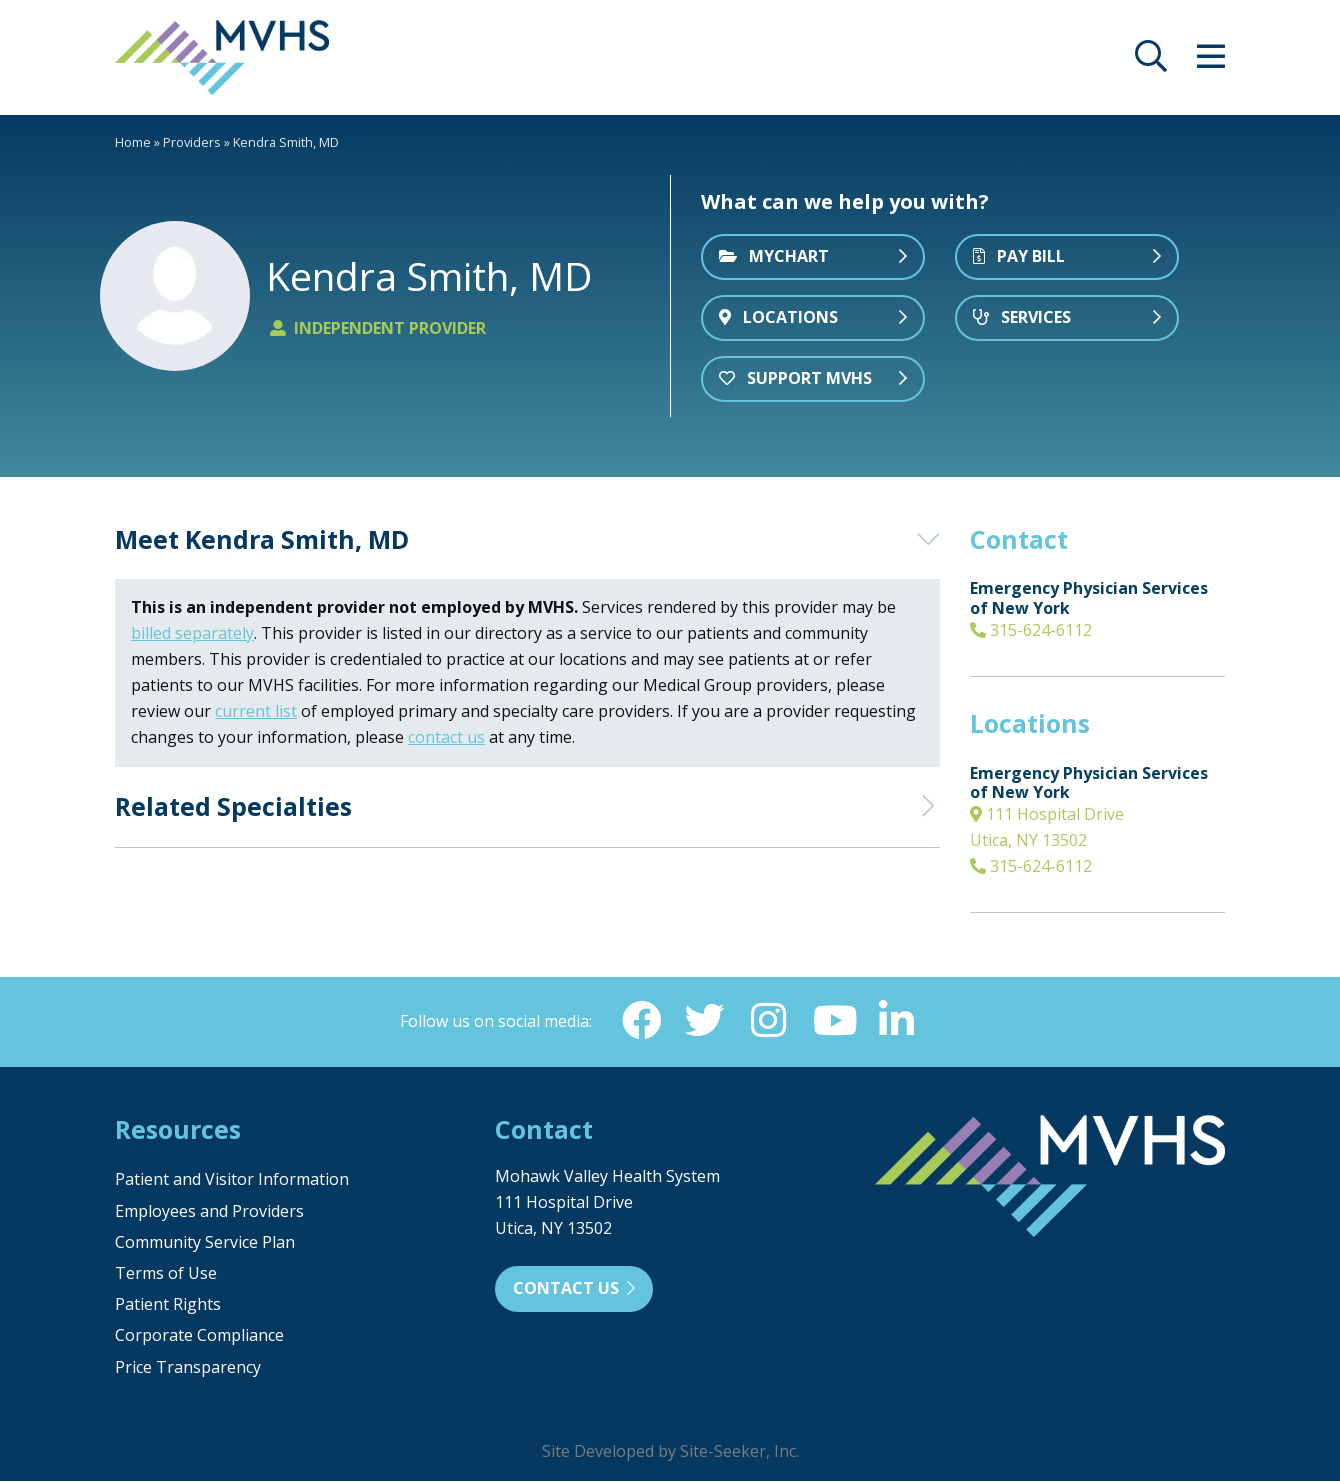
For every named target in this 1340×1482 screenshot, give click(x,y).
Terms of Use (166, 1274)
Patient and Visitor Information (232, 1180)
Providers (192, 142)
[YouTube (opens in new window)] (833, 1021)
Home (133, 142)
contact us (446, 737)
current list (256, 711)
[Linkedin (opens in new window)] (897, 1021)
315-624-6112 (1031, 630)
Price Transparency (188, 1368)
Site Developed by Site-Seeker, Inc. (670, 1452)
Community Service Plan (205, 1243)
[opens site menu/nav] (1211, 62)
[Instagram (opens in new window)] (769, 1021)
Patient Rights (168, 1305)
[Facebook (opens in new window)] (641, 1021)
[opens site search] (1151, 62)
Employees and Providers (209, 1212)
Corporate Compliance (199, 1336)
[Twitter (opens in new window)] (705, 1021)
